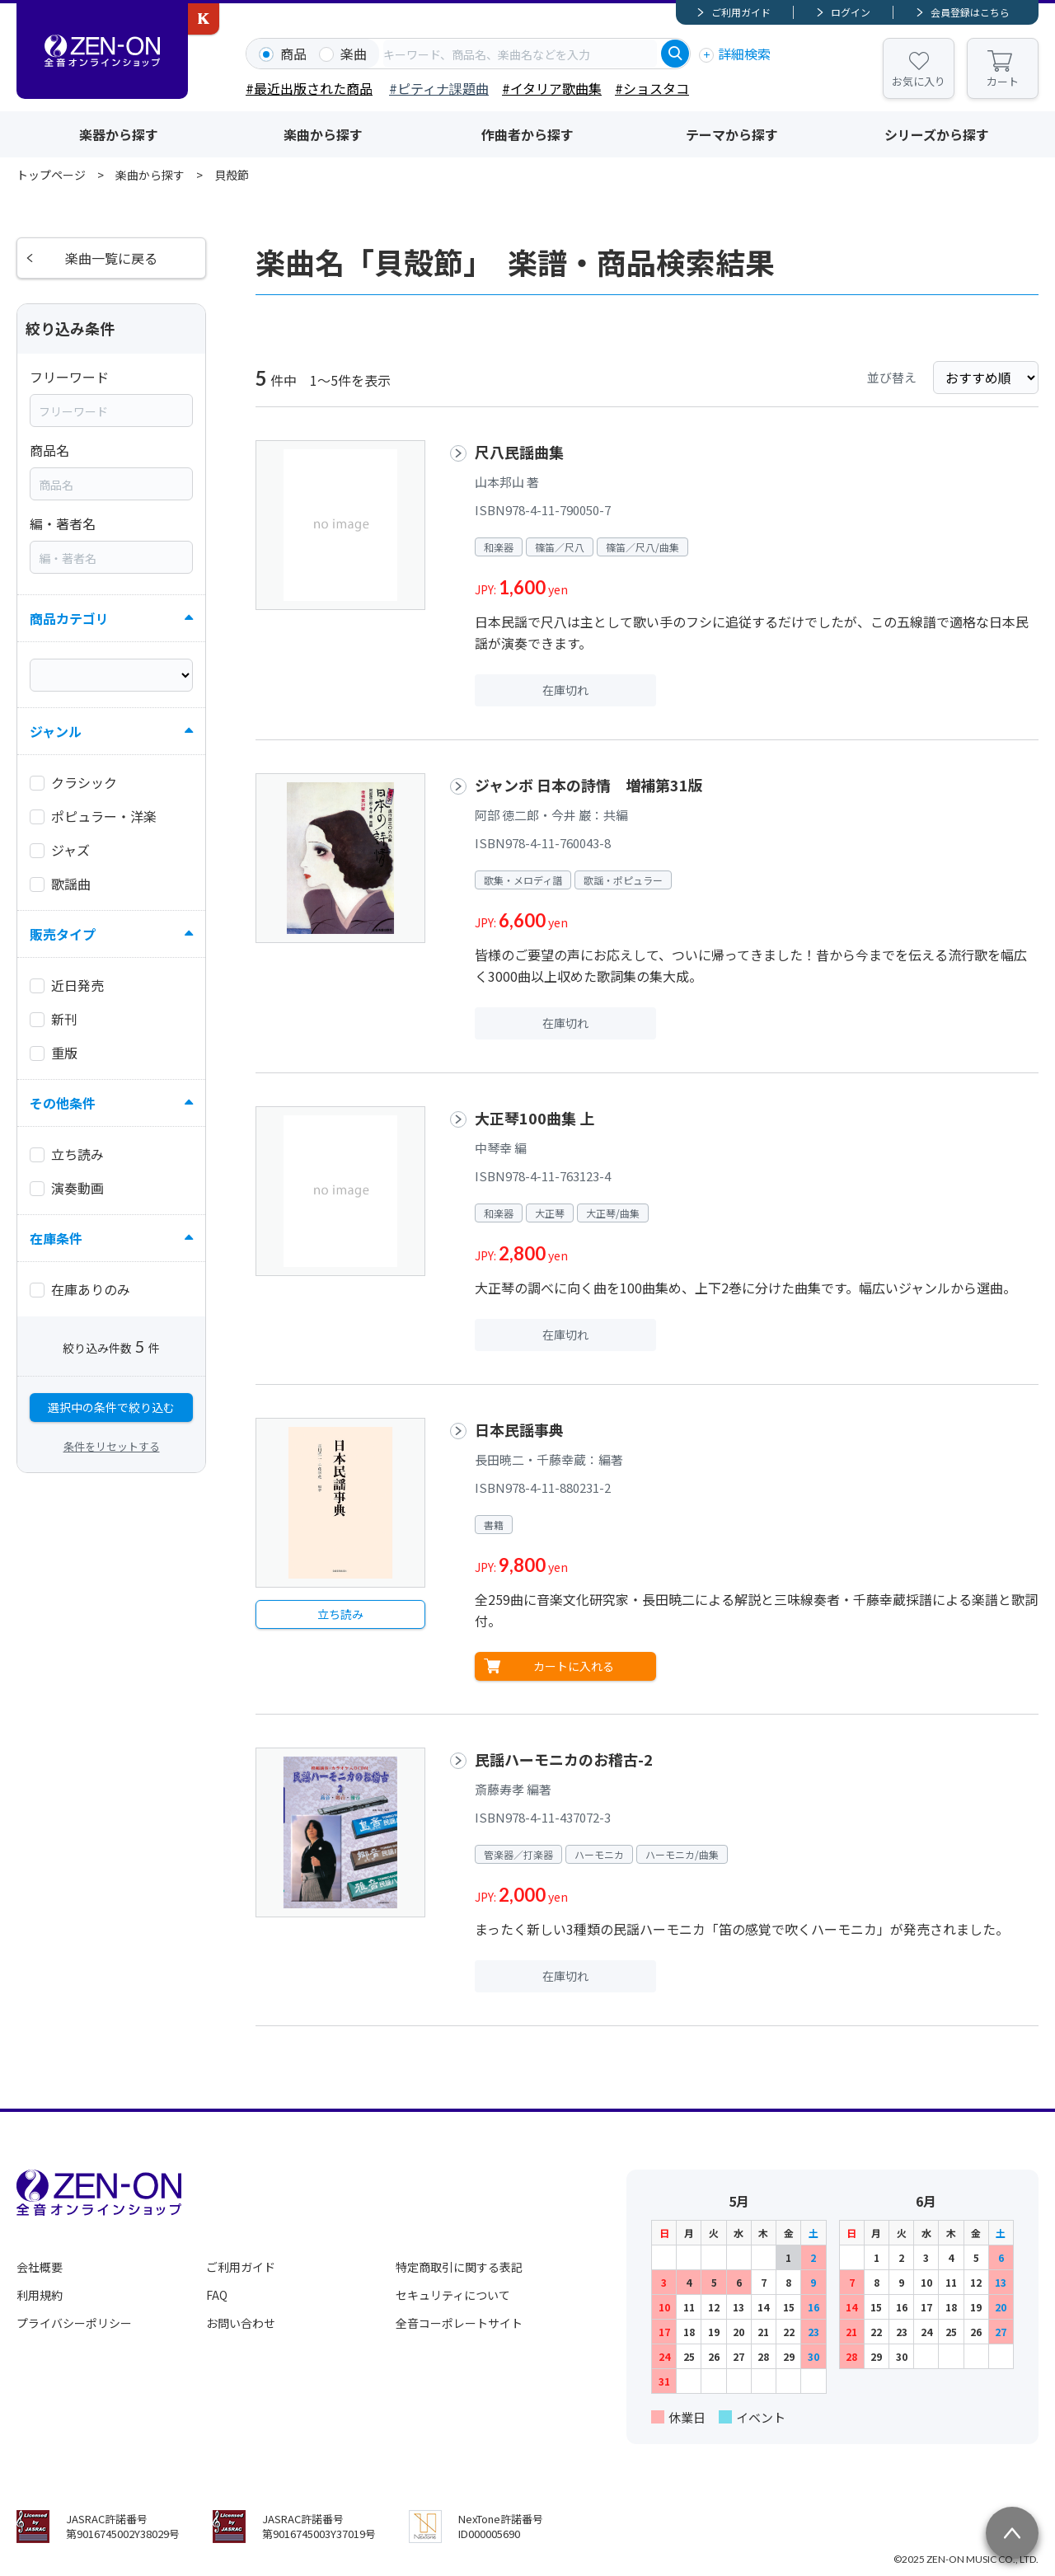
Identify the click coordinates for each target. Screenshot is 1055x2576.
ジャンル (56, 731)
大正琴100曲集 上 (534, 1117)
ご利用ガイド (741, 12)
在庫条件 (56, 1238)
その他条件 (63, 1103)
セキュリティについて (453, 2295)
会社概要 (39, 2267)
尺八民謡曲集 (519, 451)
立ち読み (340, 1614)
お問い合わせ (240, 2323)
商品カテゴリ (69, 618)
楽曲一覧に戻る (111, 258)
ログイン (850, 12)
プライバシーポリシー (74, 2323)
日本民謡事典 (519, 1429)
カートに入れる (573, 1666)
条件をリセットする (111, 1446)
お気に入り (918, 81)
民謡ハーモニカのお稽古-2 (564, 1759)
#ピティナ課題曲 (439, 88)
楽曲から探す (323, 134)
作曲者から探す (527, 134)
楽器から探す (118, 134)
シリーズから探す (936, 134)
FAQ (216, 2295)
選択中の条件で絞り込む (111, 1407)
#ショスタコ (652, 88)
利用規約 (39, 2295)
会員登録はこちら (970, 12)
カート (1003, 81)
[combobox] (520, 54)
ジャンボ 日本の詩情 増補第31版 (589, 784)
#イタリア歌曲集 (552, 88)
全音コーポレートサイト (459, 2323)
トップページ (51, 175)
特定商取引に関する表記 (459, 2267)
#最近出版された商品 (309, 88)
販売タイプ (63, 934)
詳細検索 (744, 53)
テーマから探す (732, 134)
